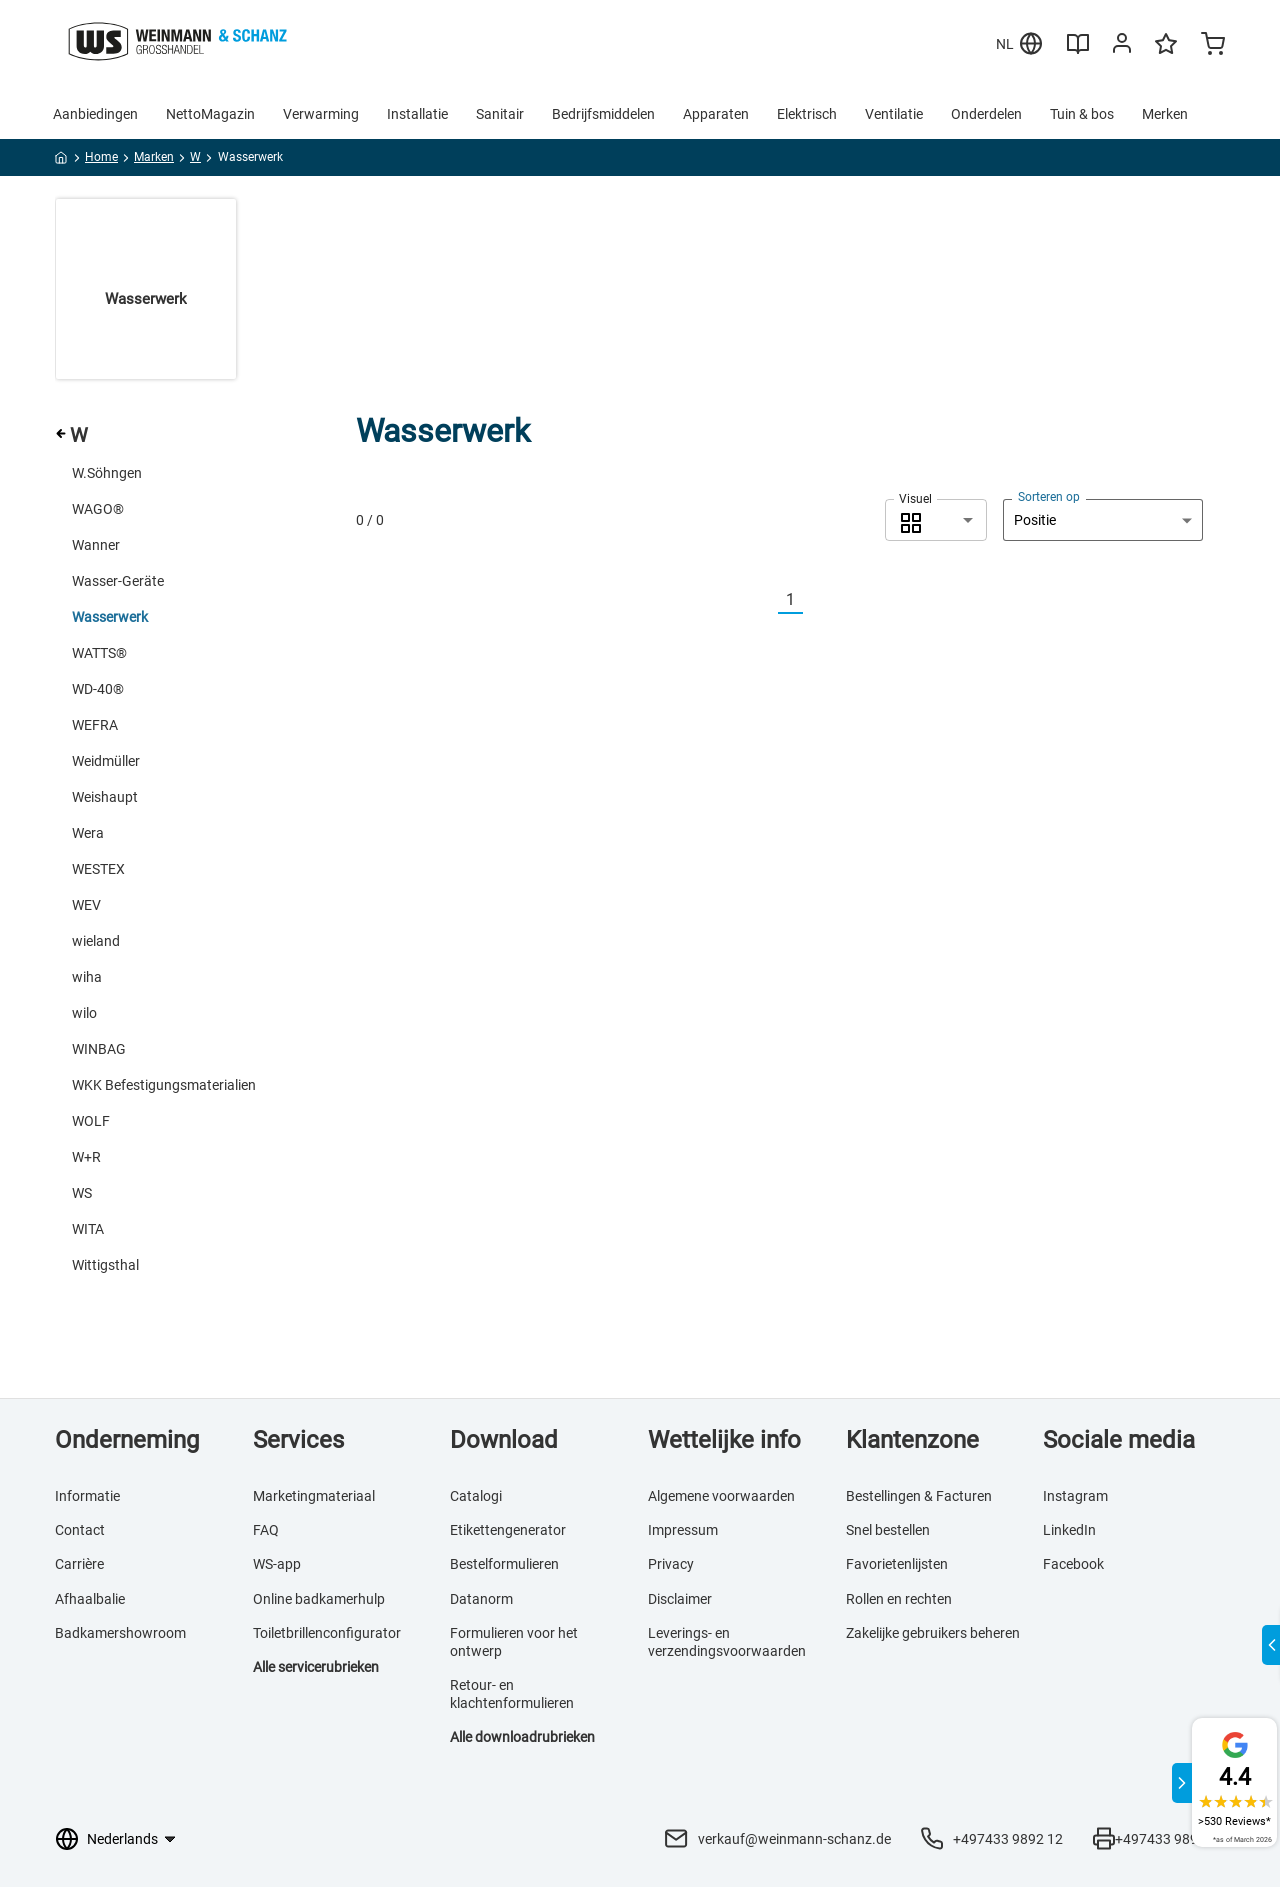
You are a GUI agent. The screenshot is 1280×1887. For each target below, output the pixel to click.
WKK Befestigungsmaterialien (164, 1085)
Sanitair (500, 114)
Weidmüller (106, 761)
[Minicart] (1213, 46)
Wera (88, 833)
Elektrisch (807, 114)
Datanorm (481, 1599)
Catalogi (476, 1496)
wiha (87, 977)
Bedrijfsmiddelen (603, 114)
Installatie (417, 114)
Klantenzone (912, 1440)
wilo (84, 1013)
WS (82, 1193)
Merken (1165, 114)
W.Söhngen (107, 473)
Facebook (1073, 1564)
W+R (86, 1157)
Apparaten (716, 114)
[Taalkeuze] (130, 1839)
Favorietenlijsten (897, 1564)
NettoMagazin (210, 114)
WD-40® (98, 689)
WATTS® (99, 653)
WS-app (277, 1564)
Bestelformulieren (504, 1564)
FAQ (266, 1530)
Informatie (87, 1496)
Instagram (1075, 1496)
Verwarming (321, 114)
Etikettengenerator (508, 1530)
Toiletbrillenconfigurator (327, 1633)
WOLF (91, 1121)
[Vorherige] (766, 600)
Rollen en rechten (899, 1599)
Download (504, 1440)
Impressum (683, 1530)
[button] (936, 520)
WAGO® (98, 509)
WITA (88, 1229)
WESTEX (98, 869)
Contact (80, 1530)
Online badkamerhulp (319, 1599)
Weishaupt (105, 797)
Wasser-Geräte (118, 581)
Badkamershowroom (120, 1633)
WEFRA (95, 725)
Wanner (96, 545)
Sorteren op (1049, 497)
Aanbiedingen (95, 114)
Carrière (79, 1564)
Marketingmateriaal (314, 1496)
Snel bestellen (888, 1530)
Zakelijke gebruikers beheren (933, 1633)
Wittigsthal (105, 1265)
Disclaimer (680, 1599)
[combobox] (936, 520)
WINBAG (99, 1049)
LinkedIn (1069, 1530)
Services (298, 1440)
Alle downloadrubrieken (522, 1737)
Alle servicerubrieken (316, 1667)
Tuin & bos (1082, 114)
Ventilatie (894, 114)
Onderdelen (986, 114)
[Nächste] (815, 600)
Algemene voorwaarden (721, 1496)
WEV (86, 905)
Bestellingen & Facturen (919, 1496)
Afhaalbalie (90, 1599)
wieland (96, 941)
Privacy (671, 1564)
